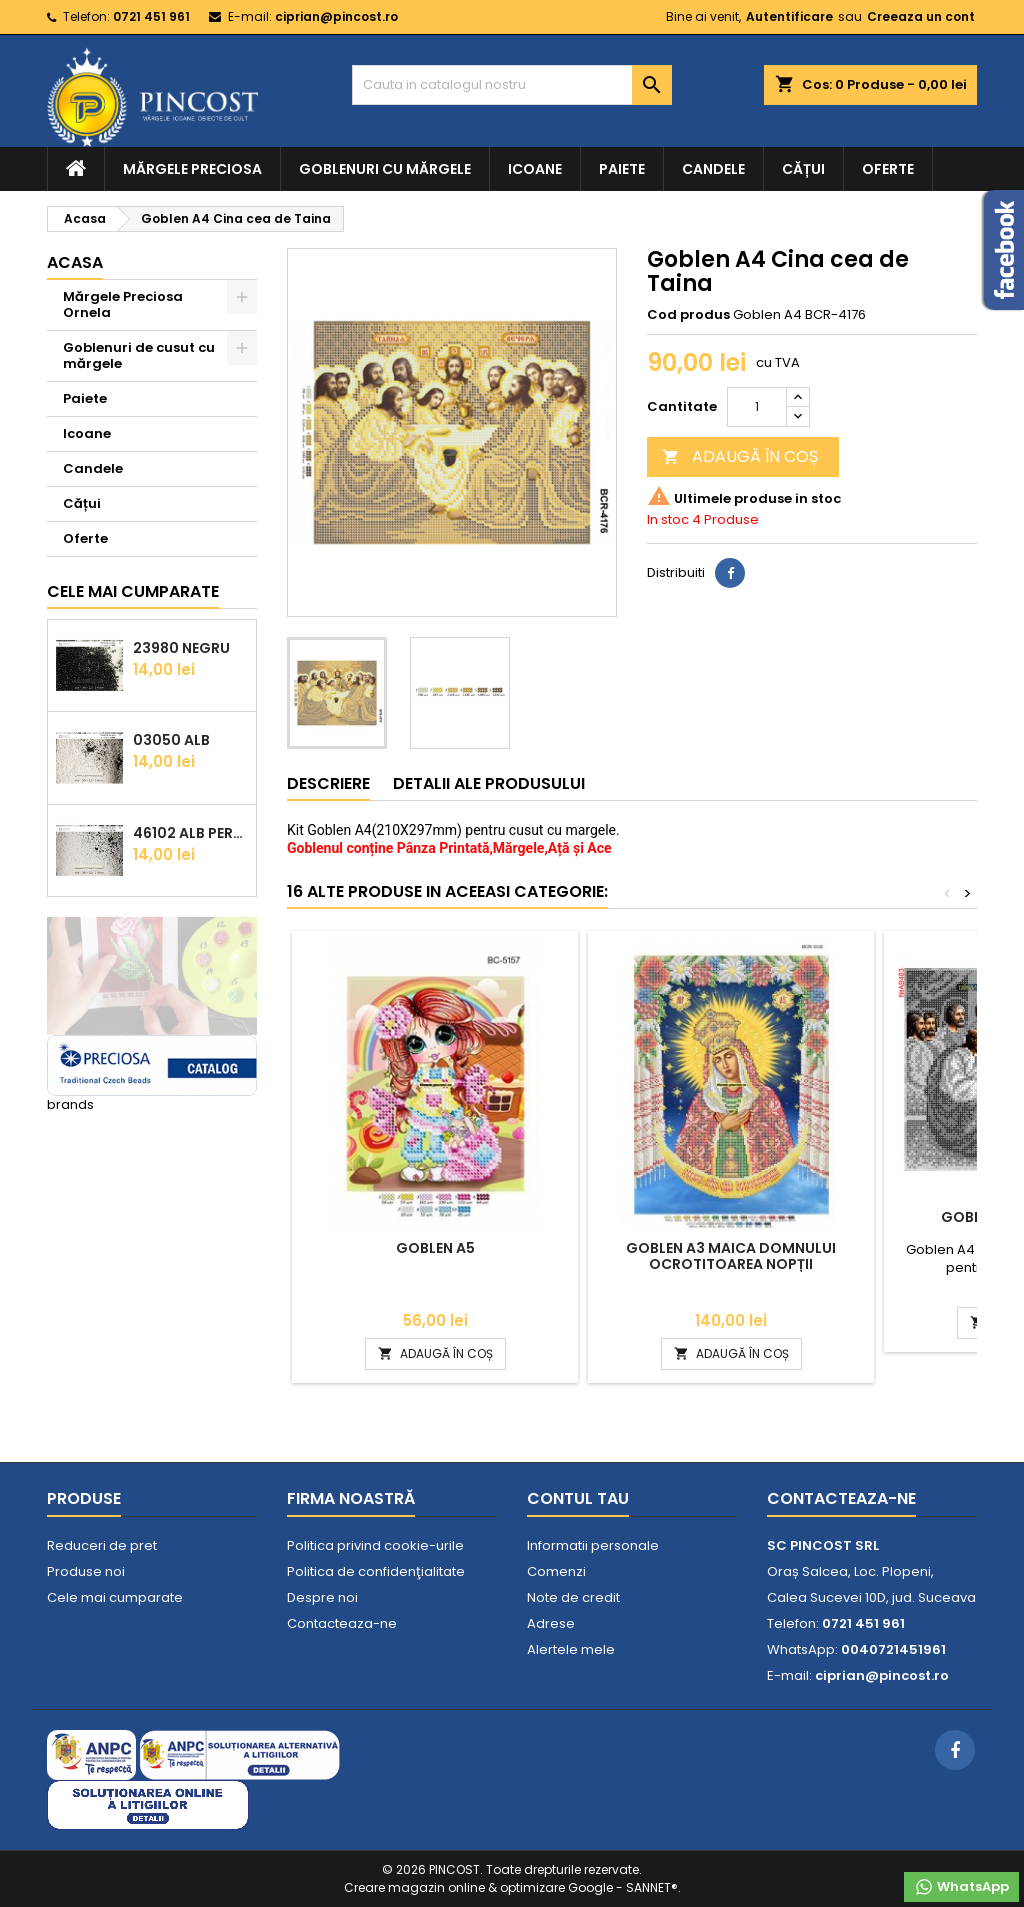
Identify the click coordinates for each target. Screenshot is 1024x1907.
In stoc (668, 520)
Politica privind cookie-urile (375, 1545)
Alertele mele (571, 1649)
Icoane (535, 169)
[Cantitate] (757, 407)
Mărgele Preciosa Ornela (123, 304)
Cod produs (688, 315)
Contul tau (578, 1498)
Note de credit (573, 1597)
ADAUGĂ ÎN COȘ (740, 456)
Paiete (622, 169)
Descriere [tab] (328, 783)
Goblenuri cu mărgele (385, 169)
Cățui (803, 169)
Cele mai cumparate (133, 591)
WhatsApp (961, 1887)
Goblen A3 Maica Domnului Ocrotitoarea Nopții (731, 1256)
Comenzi (556, 1571)
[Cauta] (512, 85)
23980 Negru (181, 648)
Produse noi (86, 1571)
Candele (713, 169)
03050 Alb (171, 740)
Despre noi (322, 1597)
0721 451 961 (151, 16)
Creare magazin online (414, 1887)
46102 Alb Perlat (190, 833)
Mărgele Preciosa (192, 169)
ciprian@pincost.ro (336, 16)
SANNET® (652, 1887)
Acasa (75, 262)
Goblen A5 (435, 1248)
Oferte (888, 169)
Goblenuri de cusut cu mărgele (139, 355)
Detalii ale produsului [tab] (489, 783)
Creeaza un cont (921, 16)
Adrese (551, 1623)
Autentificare (789, 16)
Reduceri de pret (102, 1545)
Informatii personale (593, 1545)
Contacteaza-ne (342, 1623)
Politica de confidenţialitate (376, 1571)
